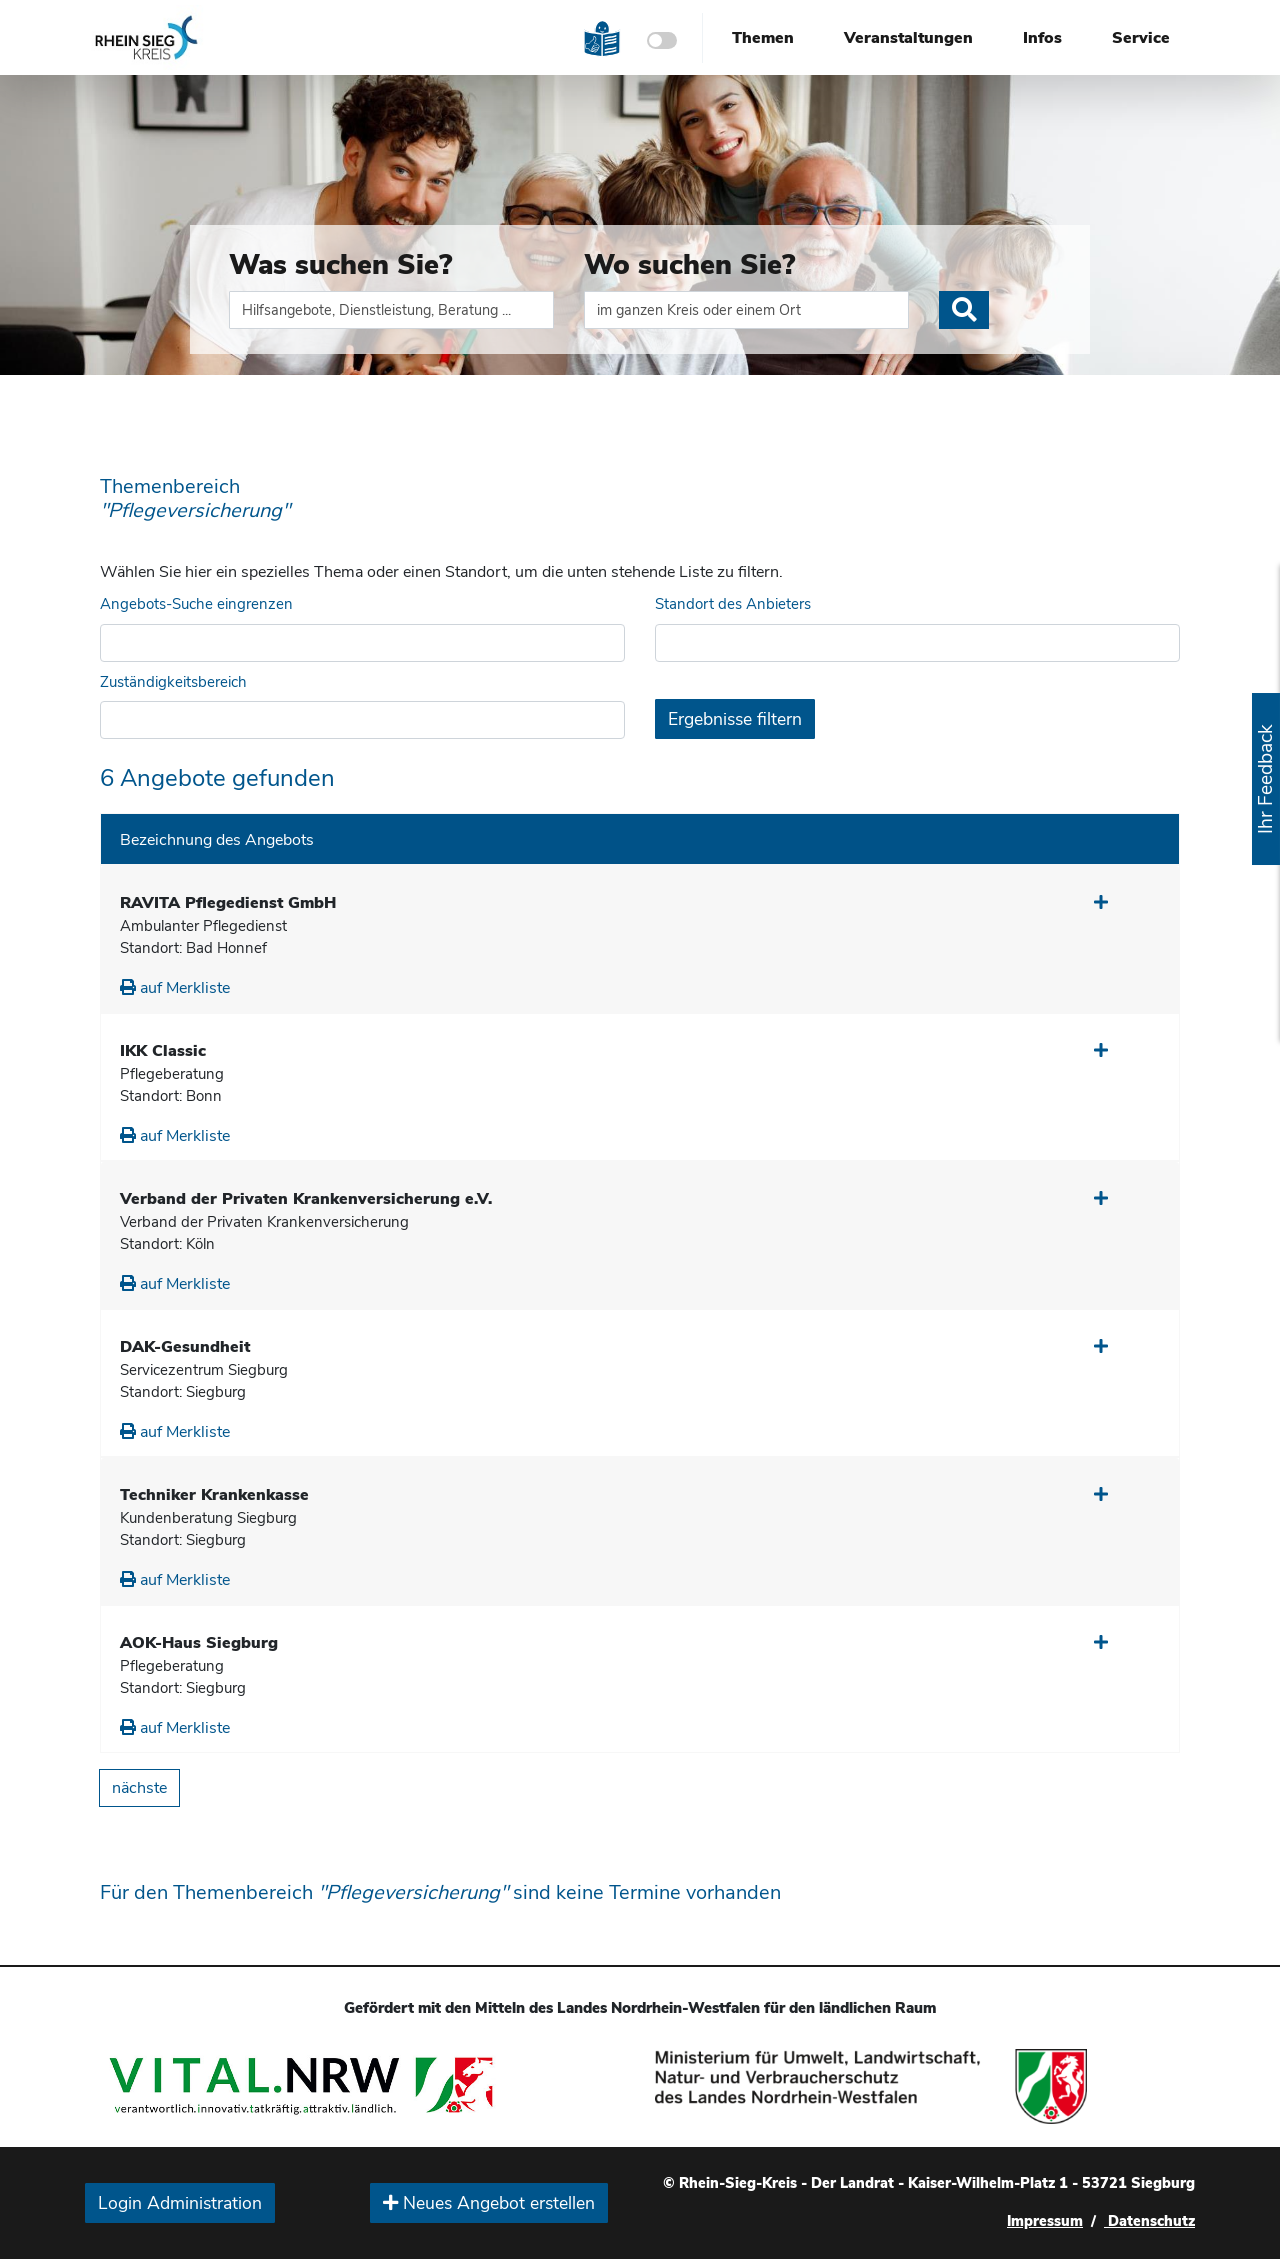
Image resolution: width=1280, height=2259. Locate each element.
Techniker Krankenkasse (214, 1495)
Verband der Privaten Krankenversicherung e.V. (306, 1199)
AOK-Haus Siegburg (199, 1643)
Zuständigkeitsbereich (173, 682)
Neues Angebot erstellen (489, 2203)
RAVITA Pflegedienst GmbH (228, 903)
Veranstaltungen (908, 38)
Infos (1042, 38)
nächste (139, 1788)
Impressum (1045, 2221)
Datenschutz (1149, 2221)
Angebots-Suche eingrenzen (196, 604)
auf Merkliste (175, 988)
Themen (763, 38)
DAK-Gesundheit (185, 1347)
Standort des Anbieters (733, 604)
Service (1141, 38)
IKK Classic (163, 1051)
